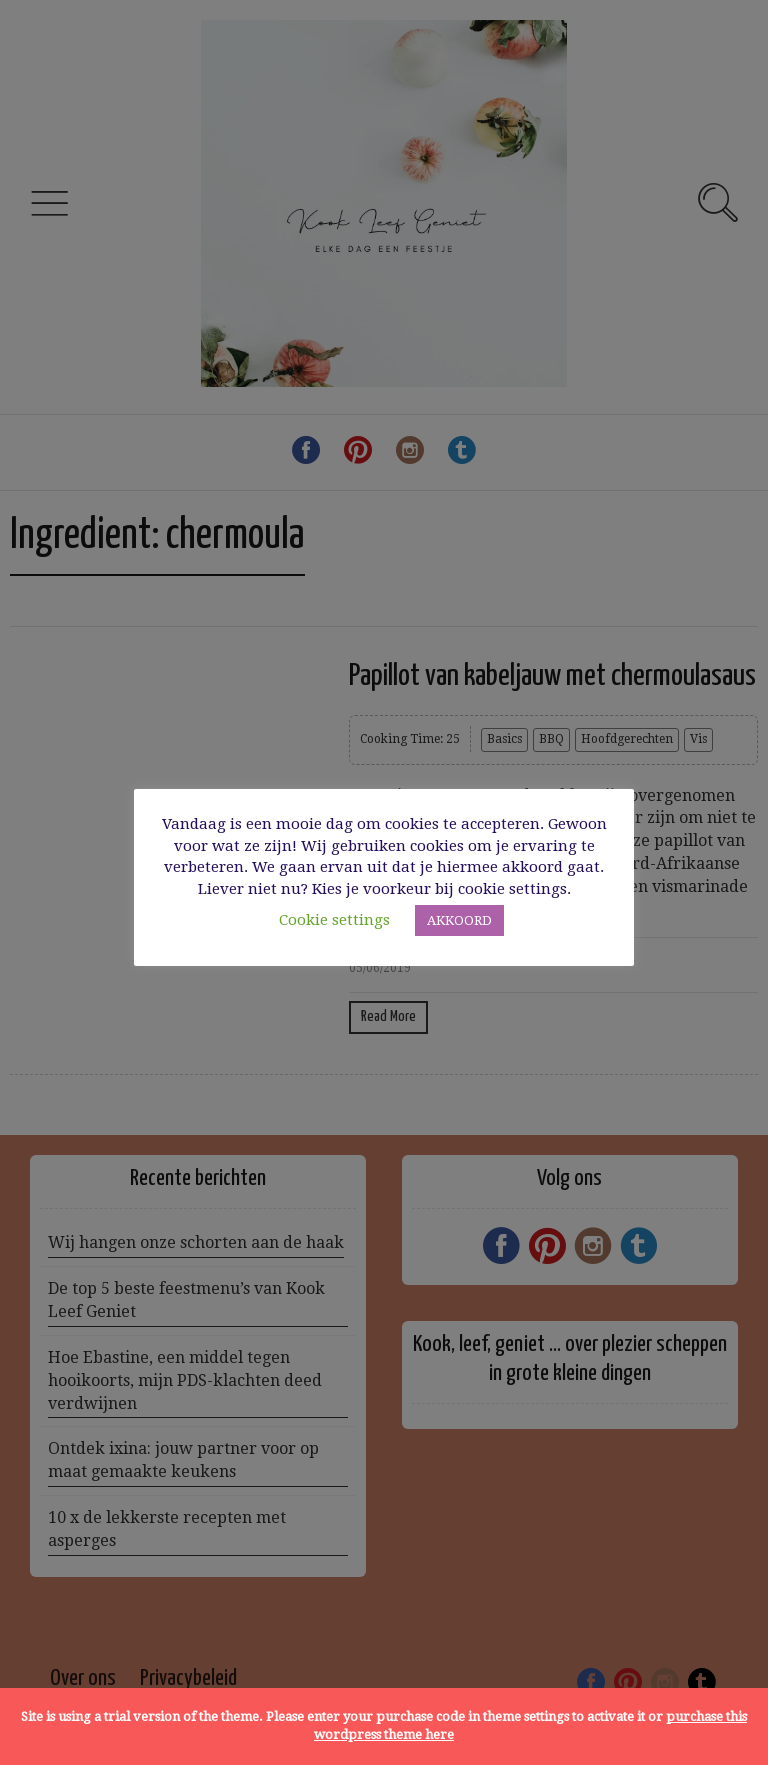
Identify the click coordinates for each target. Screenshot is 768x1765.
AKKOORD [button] (459, 920)
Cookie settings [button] (334, 920)
